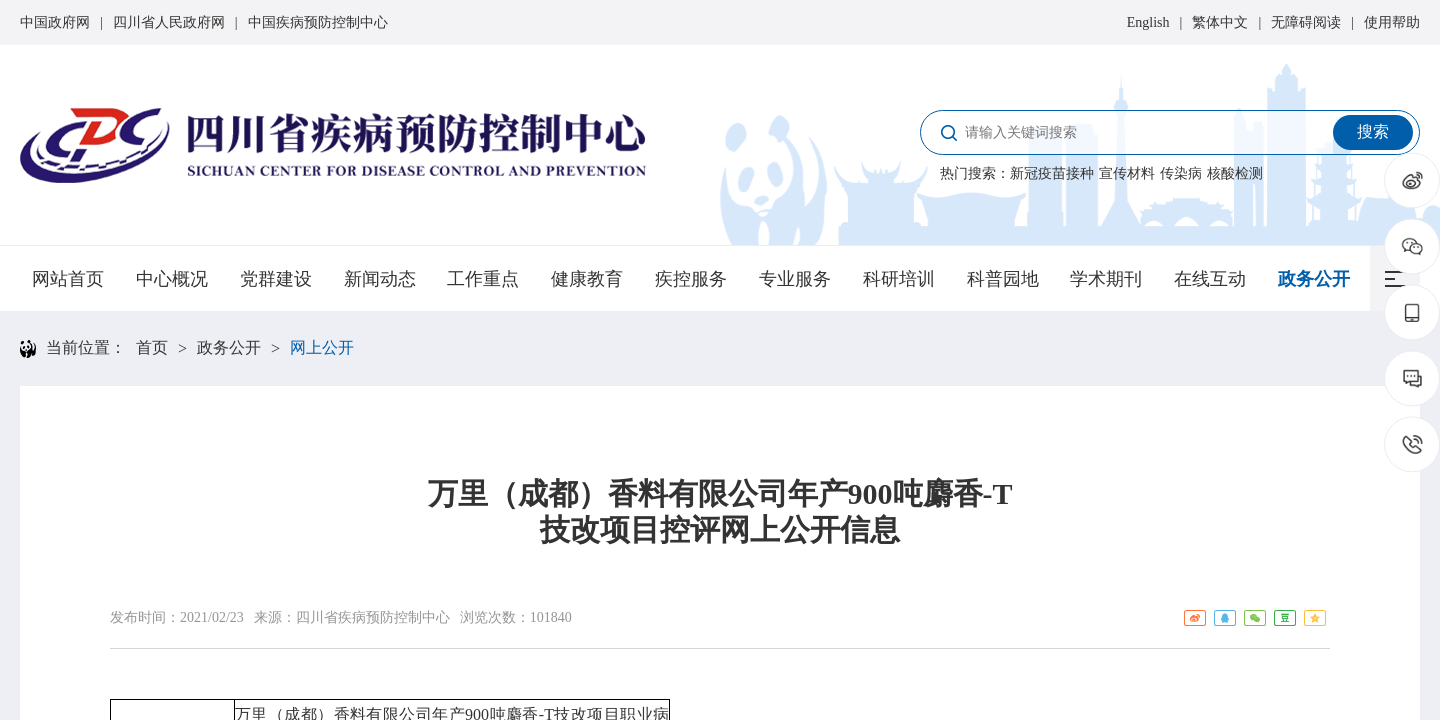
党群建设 (276, 279)
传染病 (1181, 173)
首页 (152, 347)
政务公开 (1314, 279)
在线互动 (1210, 279)
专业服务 (795, 279)
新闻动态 (380, 279)
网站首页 (68, 279)
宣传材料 (1127, 173)
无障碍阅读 (1306, 22)
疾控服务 (691, 279)
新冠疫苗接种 (1052, 173)
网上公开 (322, 347)
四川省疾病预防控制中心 (373, 617)
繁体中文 (1220, 22)
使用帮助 (1392, 22)
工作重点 (483, 279)
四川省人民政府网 (169, 22)
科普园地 (1003, 279)
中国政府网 (55, 22)
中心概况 (172, 279)
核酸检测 (1235, 173)
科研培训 (899, 279)
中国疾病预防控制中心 (318, 22)
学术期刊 (1106, 279)
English (1148, 22)
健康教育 (587, 279)
